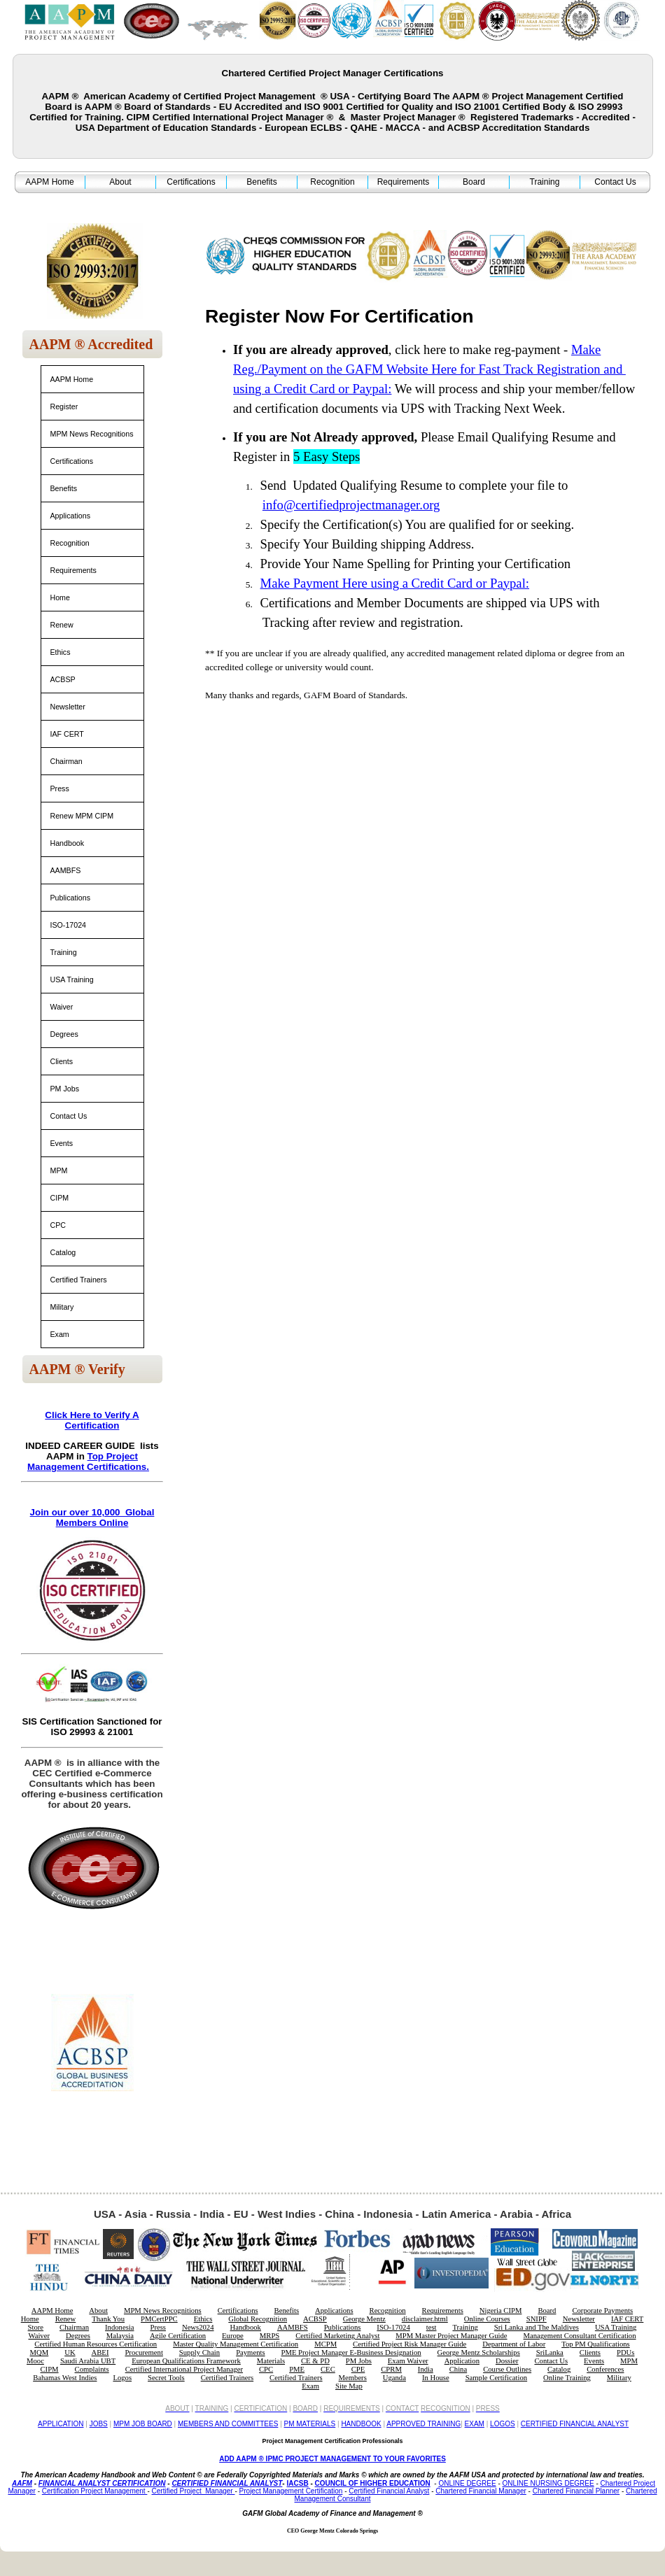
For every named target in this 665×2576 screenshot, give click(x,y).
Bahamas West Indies (65, 2378)
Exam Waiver (408, 2361)
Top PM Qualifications (595, 2344)
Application (461, 2361)
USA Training (72, 979)
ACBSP (63, 679)
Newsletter (67, 706)
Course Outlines (507, 2369)
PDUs (625, 2352)
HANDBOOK (361, 2424)
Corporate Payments (602, 2310)
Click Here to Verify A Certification (92, 1420)
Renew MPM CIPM (82, 816)
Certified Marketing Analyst (337, 2336)
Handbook (67, 843)
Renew (62, 625)
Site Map (349, 2386)
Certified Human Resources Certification (95, 2344)
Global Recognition (257, 2319)
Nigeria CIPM (500, 2310)
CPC (58, 1225)
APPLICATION (60, 2424)
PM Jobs (64, 1088)
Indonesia (119, 2327)
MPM (59, 1170)
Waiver (62, 1007)
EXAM (474, 2424)
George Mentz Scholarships (479, 2352)
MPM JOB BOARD (142, 2424)
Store (36, 2327)
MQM (39, 2352)
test (431, 2327)
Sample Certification (496, 2378)
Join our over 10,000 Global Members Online (92, 1517)
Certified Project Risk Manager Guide (409, 2344)
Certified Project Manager (193, 2491)
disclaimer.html (425, 2319)
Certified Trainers (78, 1279)
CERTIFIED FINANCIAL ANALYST (575, 2424)
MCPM (325, 2344)
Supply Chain (199, 2352)
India (425, 2369)
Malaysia (120, 2336)
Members (353, 2378)
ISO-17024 (68, 925)
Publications (70, 897)
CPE (358, 2369)
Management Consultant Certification (580, 2336)
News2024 (198, 2327)
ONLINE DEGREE (467, 2483)
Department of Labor (513, 2344)
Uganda (394, 2378)
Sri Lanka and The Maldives (536, 2327)
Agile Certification (178, 2336)
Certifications (191, 182)
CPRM (391, 2369)
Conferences (605, 2369)
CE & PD (315, 2361)
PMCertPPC (159, 2319)
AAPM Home (49, 182)
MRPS (269, 2336)
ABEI (100, 2352)
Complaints (92, 2369)
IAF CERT (67, 734)
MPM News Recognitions (92, 434)
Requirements (403, 182)
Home (60, 597)
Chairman (66, 761)
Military (62, 1307)
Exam (59, 1334)
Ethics (60, 652)
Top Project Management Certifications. (88, 1461)
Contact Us (615, 182)
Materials (271, 2361)
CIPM (59, 1198)
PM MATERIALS (310, 2424)
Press (59, 788)
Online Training (567, 2378)
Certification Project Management (95, 2491)
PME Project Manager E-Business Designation (351, 2352)
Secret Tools (166, 2378)
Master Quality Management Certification (235, 2344)
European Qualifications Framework (186, 2361)
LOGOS (502, 2424)
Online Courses (487, 2319)
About (120, 182)
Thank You (108, 2319)
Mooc (35, 2361)
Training (545, 182)
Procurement (143, 2352)
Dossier (507, 2361)
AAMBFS (65, 870)
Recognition (332, 182)
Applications (70, 515)
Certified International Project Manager (184, 2369)
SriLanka (550, 2352)
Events (62, 1143)
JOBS (99, 2424)
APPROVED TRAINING (423, 2424)
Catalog (63, 1252)
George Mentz (364, 2319)
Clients (62, 1061)
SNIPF (536, 2319)
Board (474, 182)
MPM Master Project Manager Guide (451, 2336)
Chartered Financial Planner (576, 2491)
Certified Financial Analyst (389, 2491)
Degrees (64, 1034)
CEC (328, 2369)
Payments (250, 2352)
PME (296, 2369)
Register (64, 406)
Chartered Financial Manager (480, 2491)
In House (435, 2378)
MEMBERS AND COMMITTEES (228, 2424)
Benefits (261, 182)
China (458, 2369)
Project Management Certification (291, 2491)
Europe (233, 2336)
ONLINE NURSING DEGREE (548, 2483)
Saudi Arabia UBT (87, 2361)
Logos (122, 2378)
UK (69, 2352)
